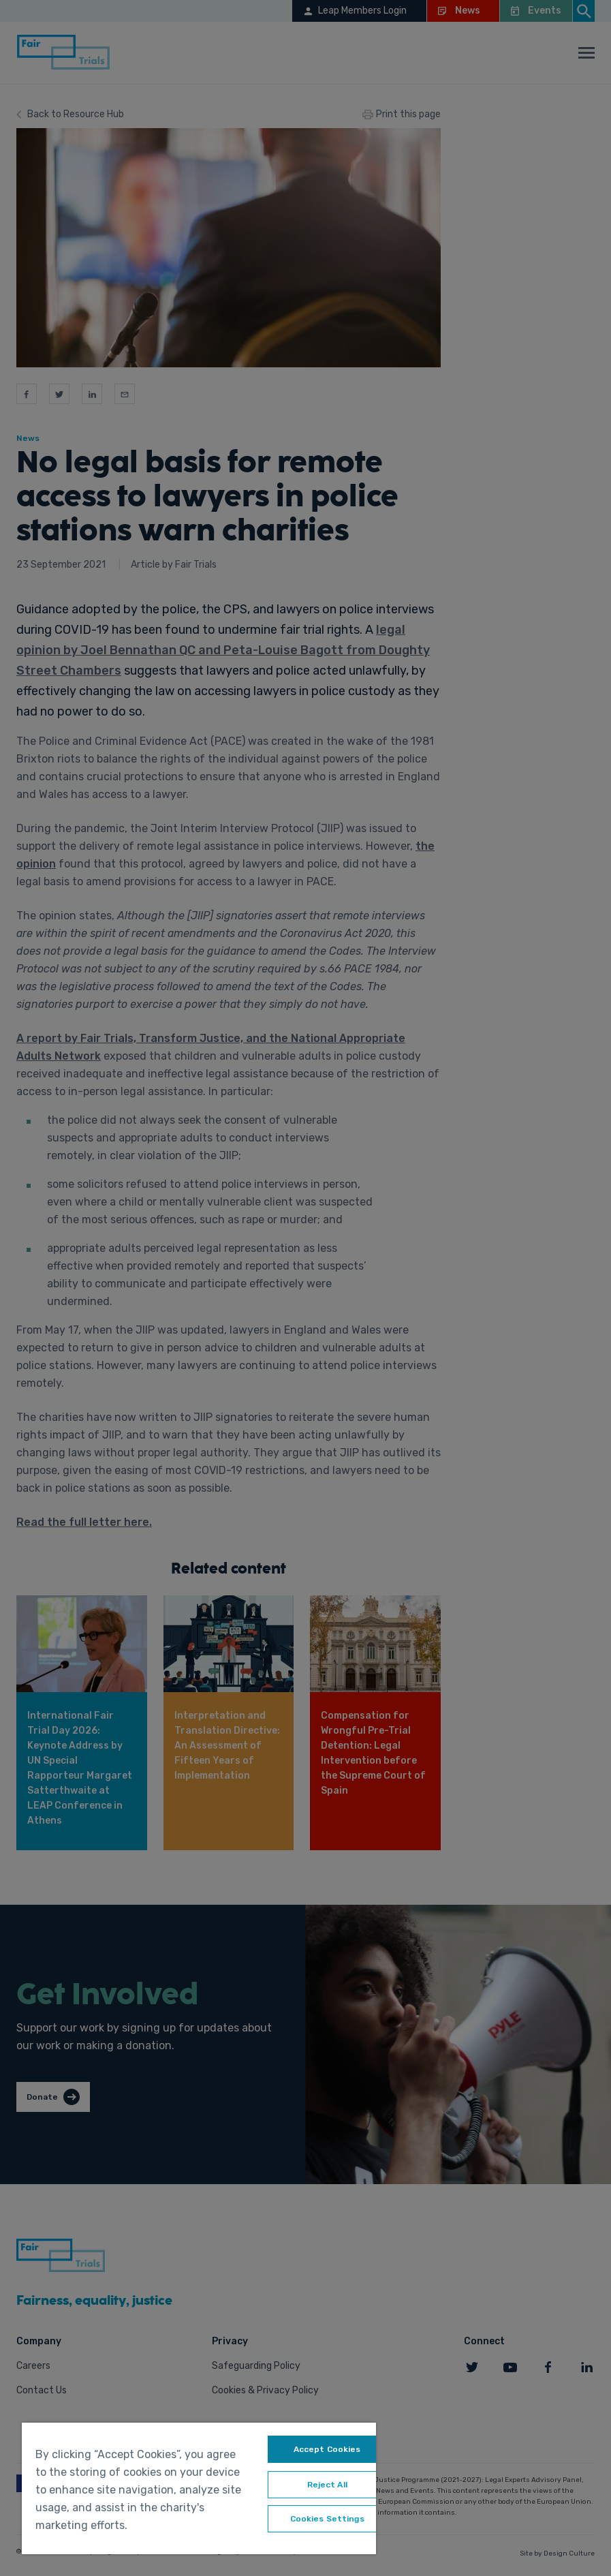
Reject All (327, 2484)
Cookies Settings (327, 2519)
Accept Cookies (327, 2449)
